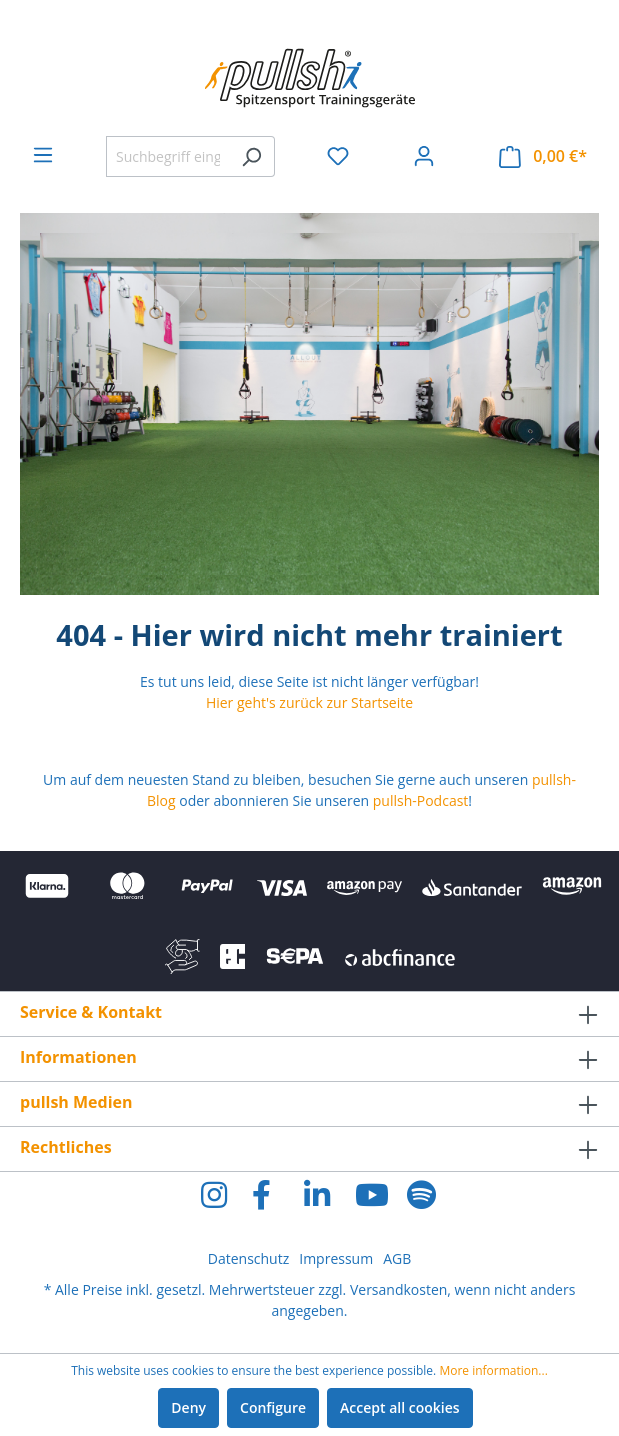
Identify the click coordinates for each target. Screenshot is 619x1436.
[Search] (251, 156)
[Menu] (43, 155)
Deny (188, 1407)
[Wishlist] (338, 156)
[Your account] (424, 156)
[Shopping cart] (543, 156)
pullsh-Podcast (421, 800)
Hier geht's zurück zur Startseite (309, 702)
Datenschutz (248, 1258)
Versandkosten (398, 1289)
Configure (273, 1407)
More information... (493, 1370)
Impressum (336, 1258)
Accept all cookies (400, 1407)
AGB (397, 1258)
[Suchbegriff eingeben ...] (167, 156)
